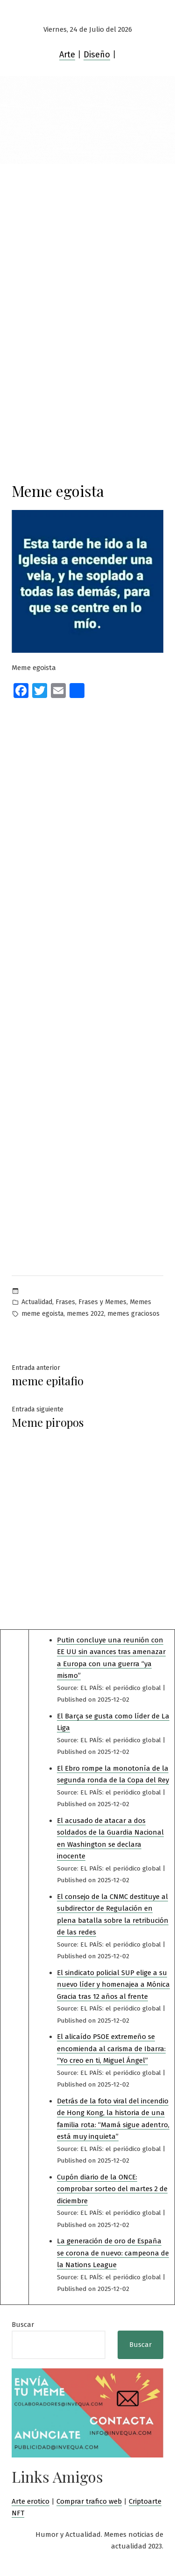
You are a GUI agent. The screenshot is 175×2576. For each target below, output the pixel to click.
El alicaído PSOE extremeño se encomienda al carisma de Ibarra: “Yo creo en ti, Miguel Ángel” (111, 2048)
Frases (65, 1302)
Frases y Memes (102, 1302)
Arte (67, 54)
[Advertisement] (87, 255)
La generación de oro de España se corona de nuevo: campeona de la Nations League (113, 2253)
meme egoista (42, 1314)
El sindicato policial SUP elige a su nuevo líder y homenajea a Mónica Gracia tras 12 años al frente (113, 1985)
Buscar (23, 2324)
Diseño (97, 54)
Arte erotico (30, 2501)
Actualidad (36, 1302)
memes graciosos (133, 1314)
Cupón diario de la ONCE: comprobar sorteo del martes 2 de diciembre (112, 2189)
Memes (140, 1302)
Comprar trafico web (89, 2501)
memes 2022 (85, 1314)
